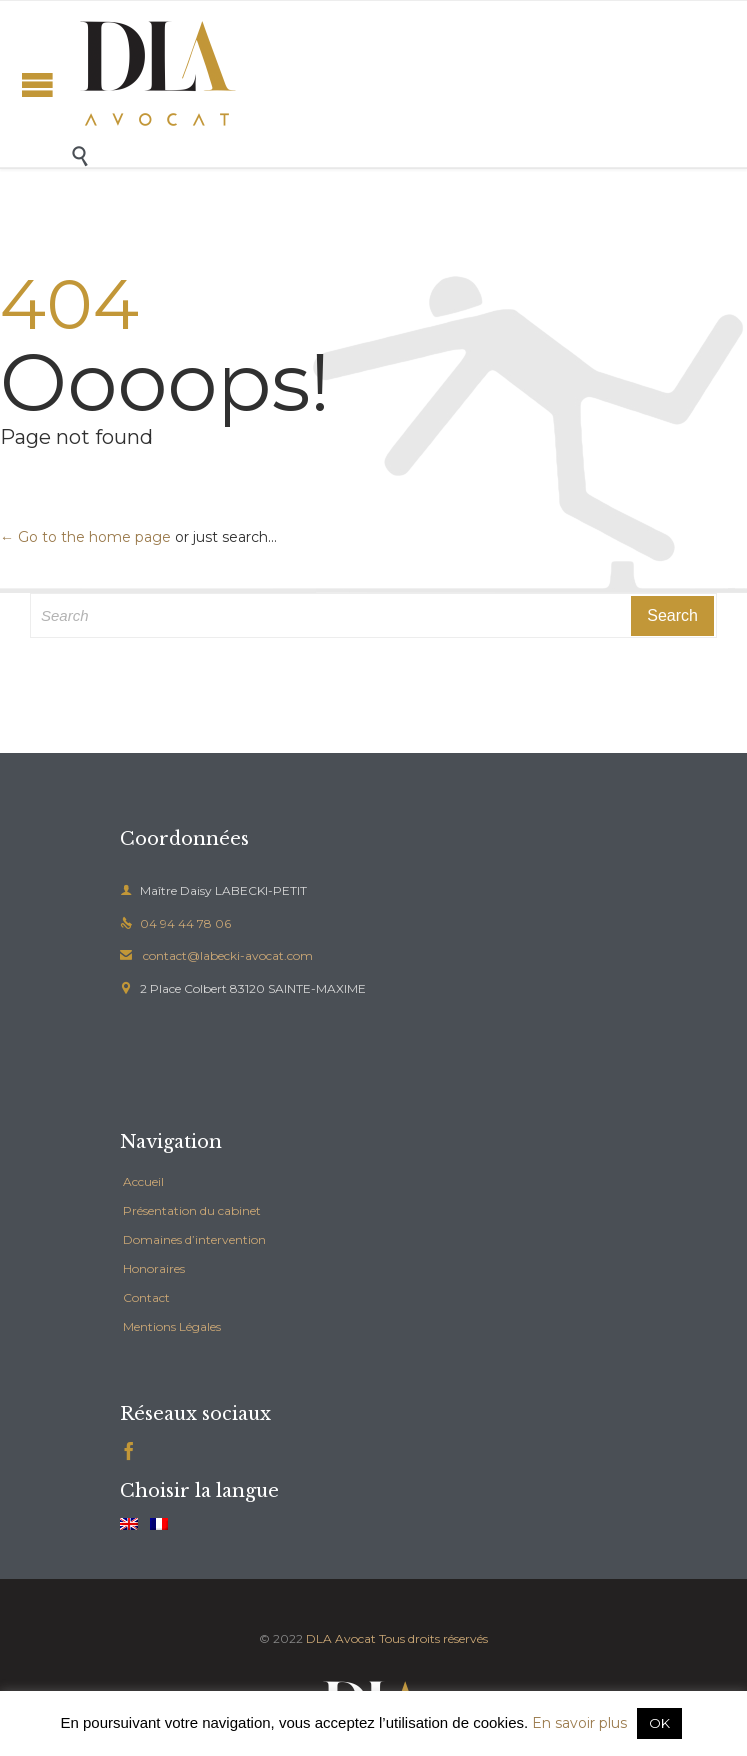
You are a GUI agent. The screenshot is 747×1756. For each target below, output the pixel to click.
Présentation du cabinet (192, 1210)
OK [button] (659, 1723)
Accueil (143, 1181)
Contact (146, 1297)
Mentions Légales (172, 1326)
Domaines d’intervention (194, 1239)
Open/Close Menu (37, 84)
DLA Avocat (341, 1638)
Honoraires (154, 1268)
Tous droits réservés (433, 1638)
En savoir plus (579, 1723)
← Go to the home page (85, 537)
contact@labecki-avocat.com (216, 955)
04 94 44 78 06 (175, 923)
